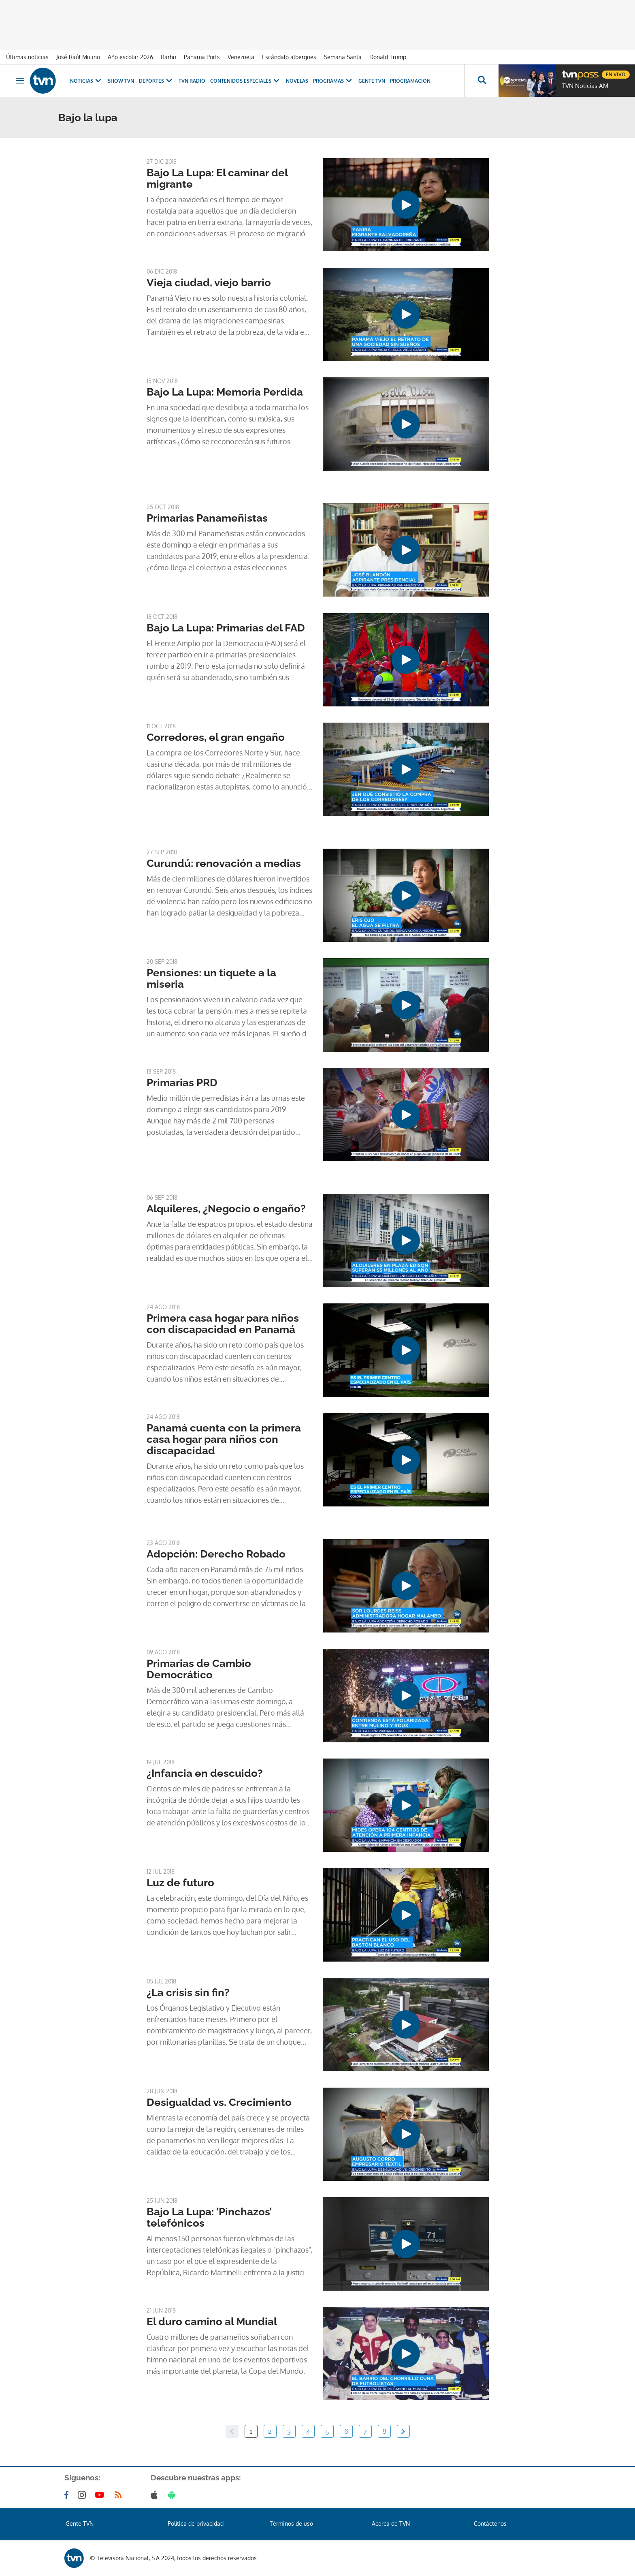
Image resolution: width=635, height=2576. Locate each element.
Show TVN (121, 81)
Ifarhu (168, 56)
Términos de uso (291, 2523)
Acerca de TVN (391, 2523)
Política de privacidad (196, 2523)
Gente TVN (371, 81)
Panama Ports (202, 56)
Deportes (156, 81)
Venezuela (241, 56)
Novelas (297, 81)
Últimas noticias (27, 56)
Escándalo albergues (289, 56)
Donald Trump (387, 56)
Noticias (86, 81)
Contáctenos (490, 2523)
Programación (410, 81)
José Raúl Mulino (78, 56)
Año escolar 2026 (130, 56)
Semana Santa (343, 56)
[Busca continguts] (482, 80)
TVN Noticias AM (585, 86)
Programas (333, 81)
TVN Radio (192, 81)
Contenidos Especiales (245, 81)
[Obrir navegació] (20, 81)
